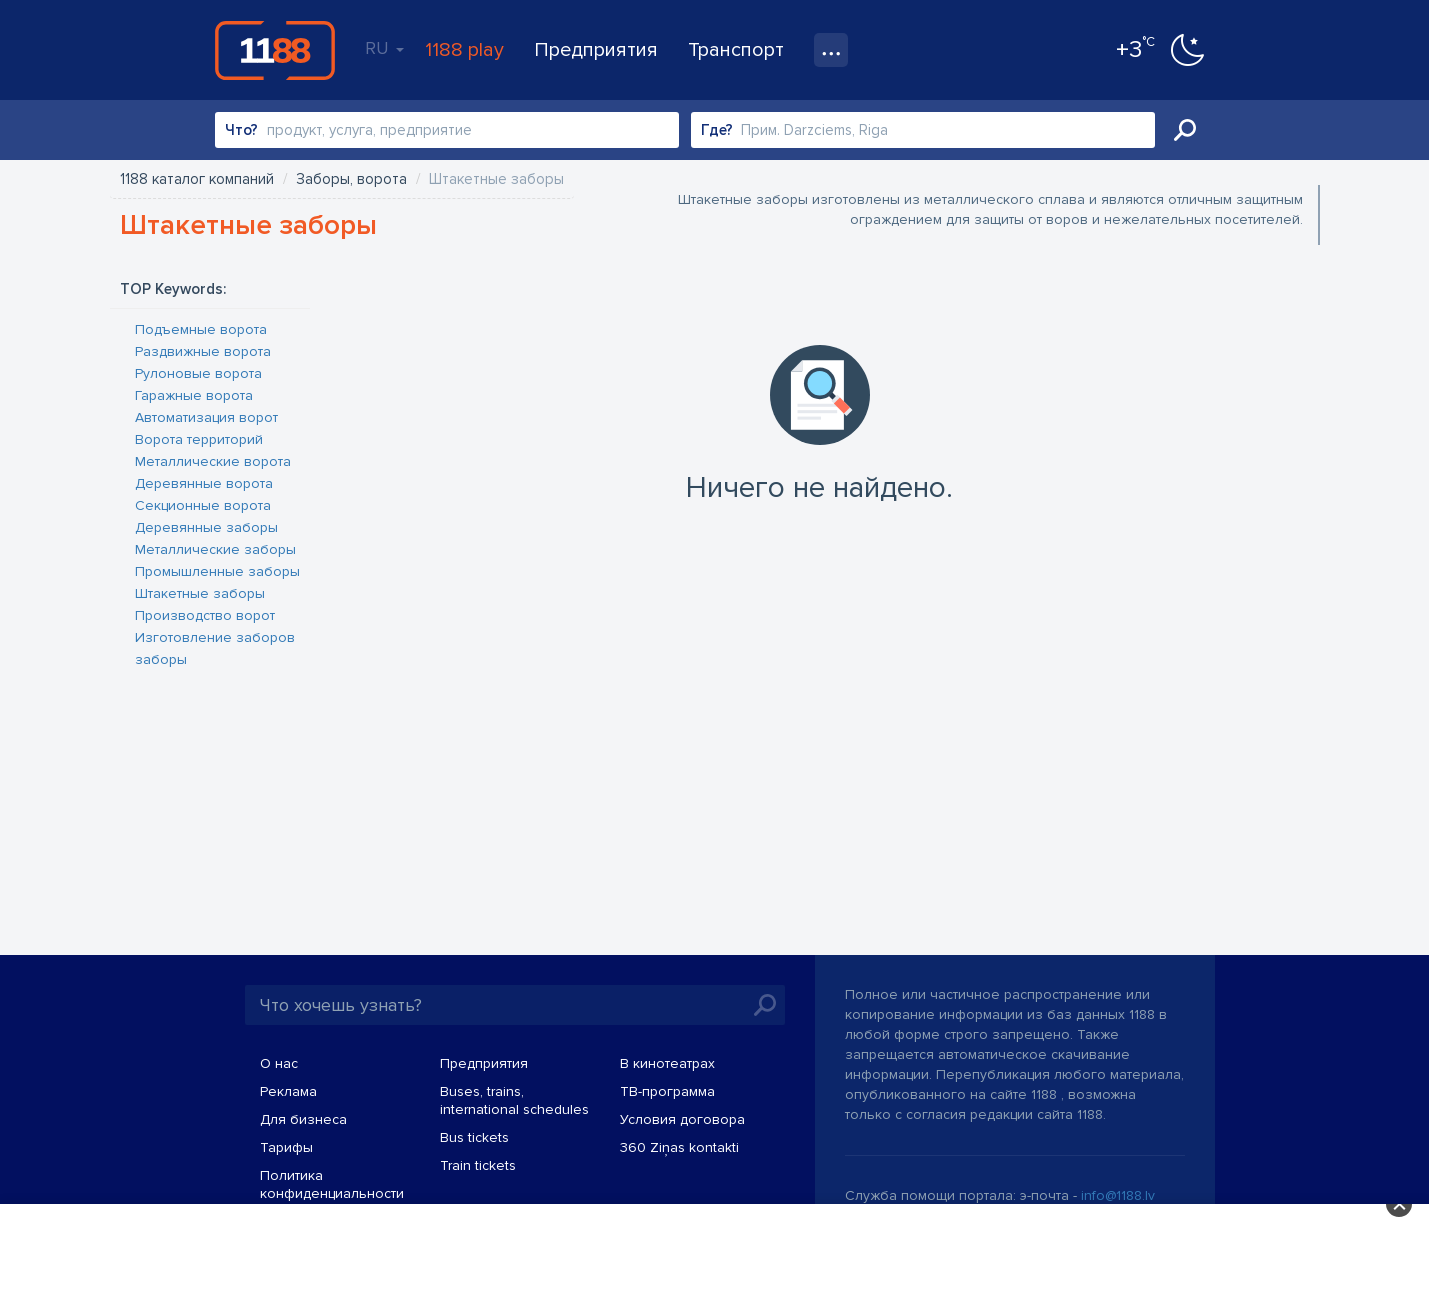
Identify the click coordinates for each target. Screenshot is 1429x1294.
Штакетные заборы (200, 593)
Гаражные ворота (194, 395)
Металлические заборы (215, 549)
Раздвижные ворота (203, 351)
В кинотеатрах (667, 1063)
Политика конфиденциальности (332, 1184)
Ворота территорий (199, 439)
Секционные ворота (203, 505)
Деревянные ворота (204, 483)
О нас (279, 1063)
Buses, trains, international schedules (514, 1100)
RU (384, 48)
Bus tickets (474, 1137)
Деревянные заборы (206, 527)
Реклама (288, 1091)
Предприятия (596, 50)
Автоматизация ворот (206, 417)
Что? (241, 130)
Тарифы (286, 1147)
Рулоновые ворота (198, 373)
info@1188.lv (1118, 1195)
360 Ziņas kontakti (679, 1147)
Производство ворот (205, 615)
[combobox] (447, 130)
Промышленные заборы (217, 571)
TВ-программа (667, 1091)
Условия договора (682, 1119)
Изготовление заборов (215, 637)
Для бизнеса (303, 1119)
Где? (717, 130)
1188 (275, 50)
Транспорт (736, 50)
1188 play (464, 50)
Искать (1185, 130)
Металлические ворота (213, 461)
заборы (161, 659)
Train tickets (478, 1165)
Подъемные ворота (201, 329)
